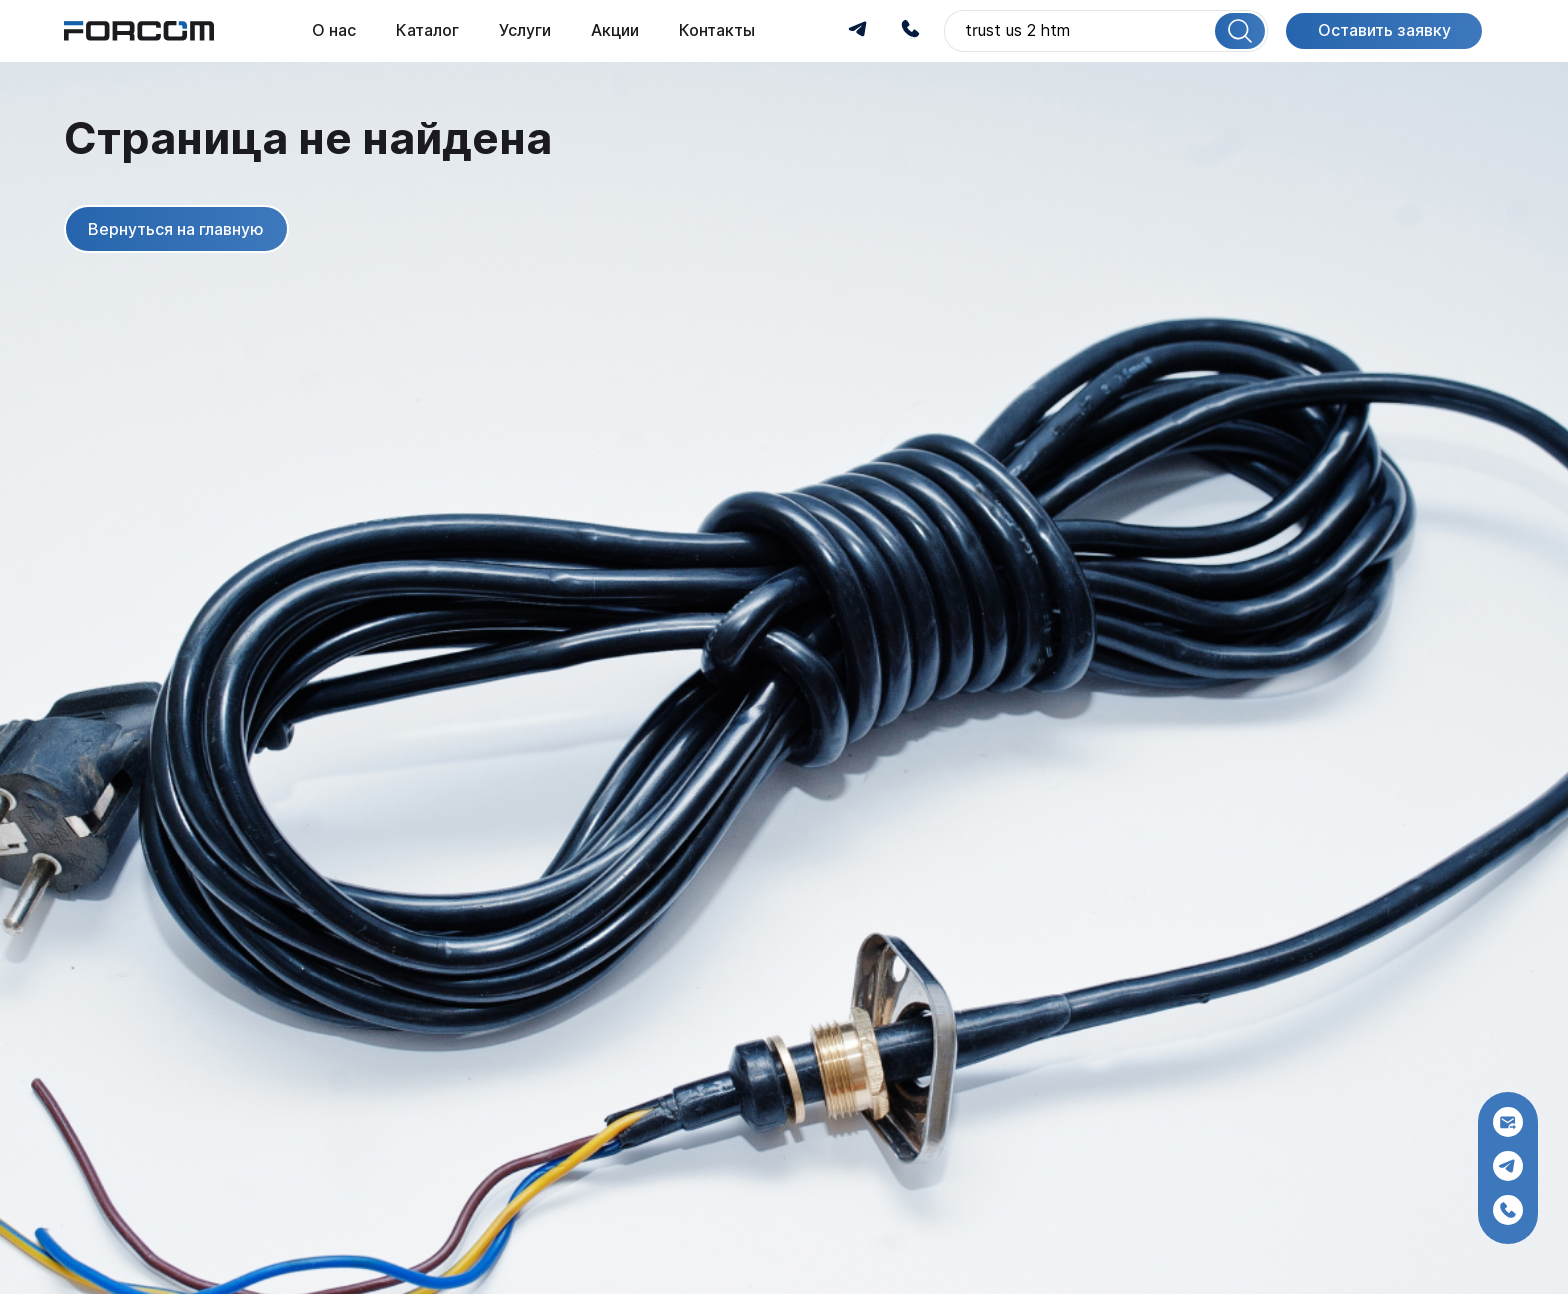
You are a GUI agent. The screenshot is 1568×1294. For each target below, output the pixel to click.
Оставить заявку (1384, 30)
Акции (615, 30)
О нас (334, 30)
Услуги (525, 30)
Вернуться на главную (176, 228)
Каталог (427, 30)
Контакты (717, 30)
